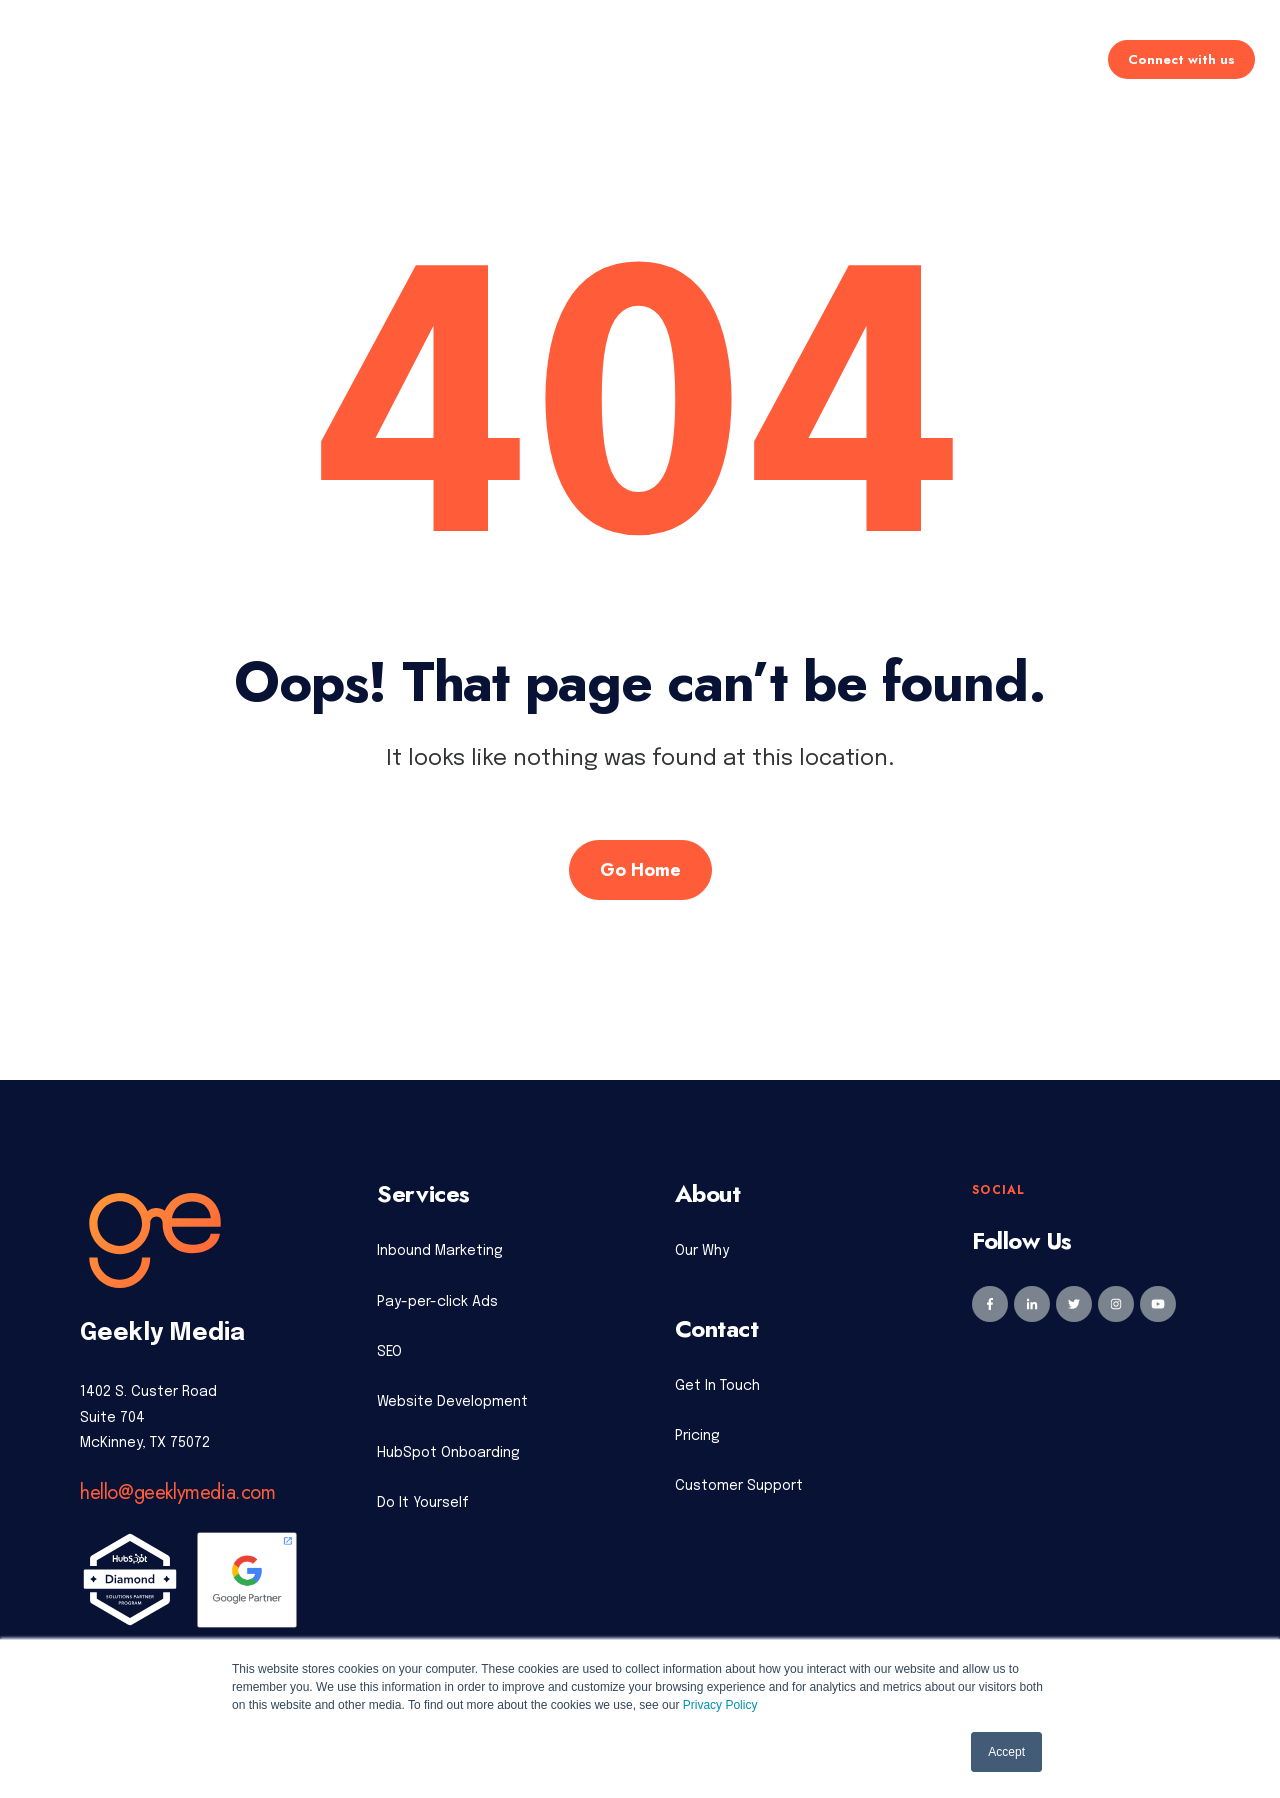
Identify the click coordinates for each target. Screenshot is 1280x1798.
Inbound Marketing (440, 1251)
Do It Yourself (423, 1503)
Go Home (640, 870)
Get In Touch (717, 1386)
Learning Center (960, 60)
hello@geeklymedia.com (178, 1492)
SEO (389, 1352)
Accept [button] (1006, 1752)
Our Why (702, 1251)
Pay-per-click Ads (437, 1302)
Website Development (452, 1402)
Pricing (634, 60)
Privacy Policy (720, 1705)
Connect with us (1181, 60)
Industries (737, 60)
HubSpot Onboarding (448, 1453)
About (836, 60)
